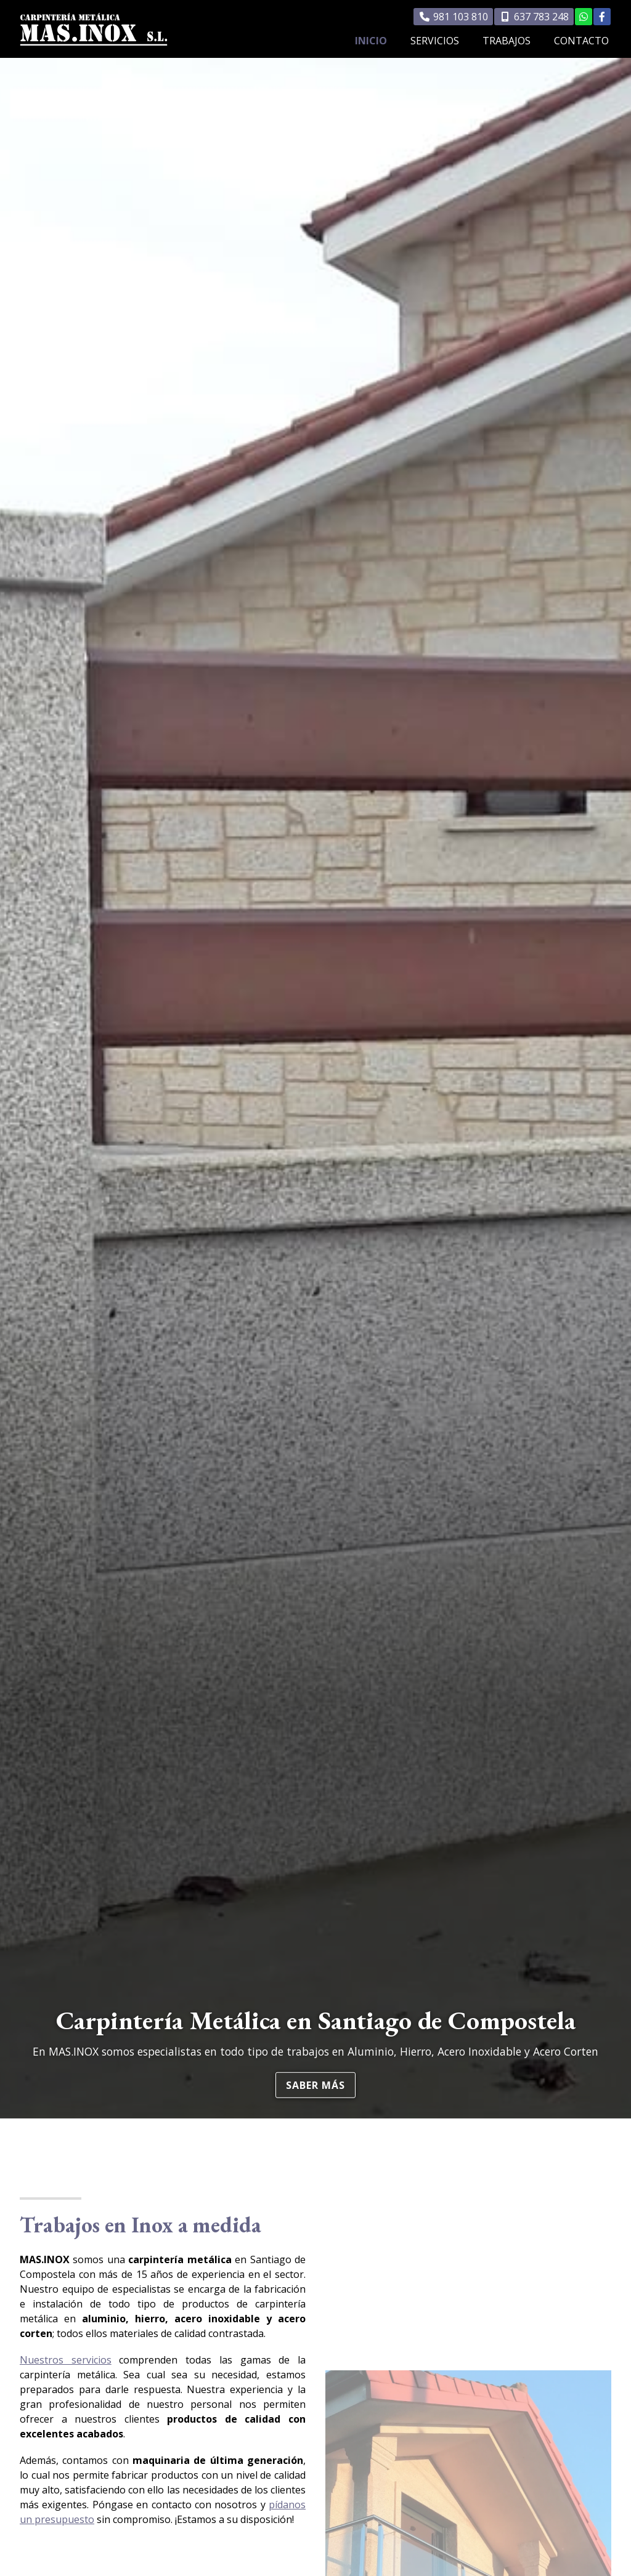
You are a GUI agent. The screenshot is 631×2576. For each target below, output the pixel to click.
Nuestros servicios (66, 2360)
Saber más (315, 2084)
